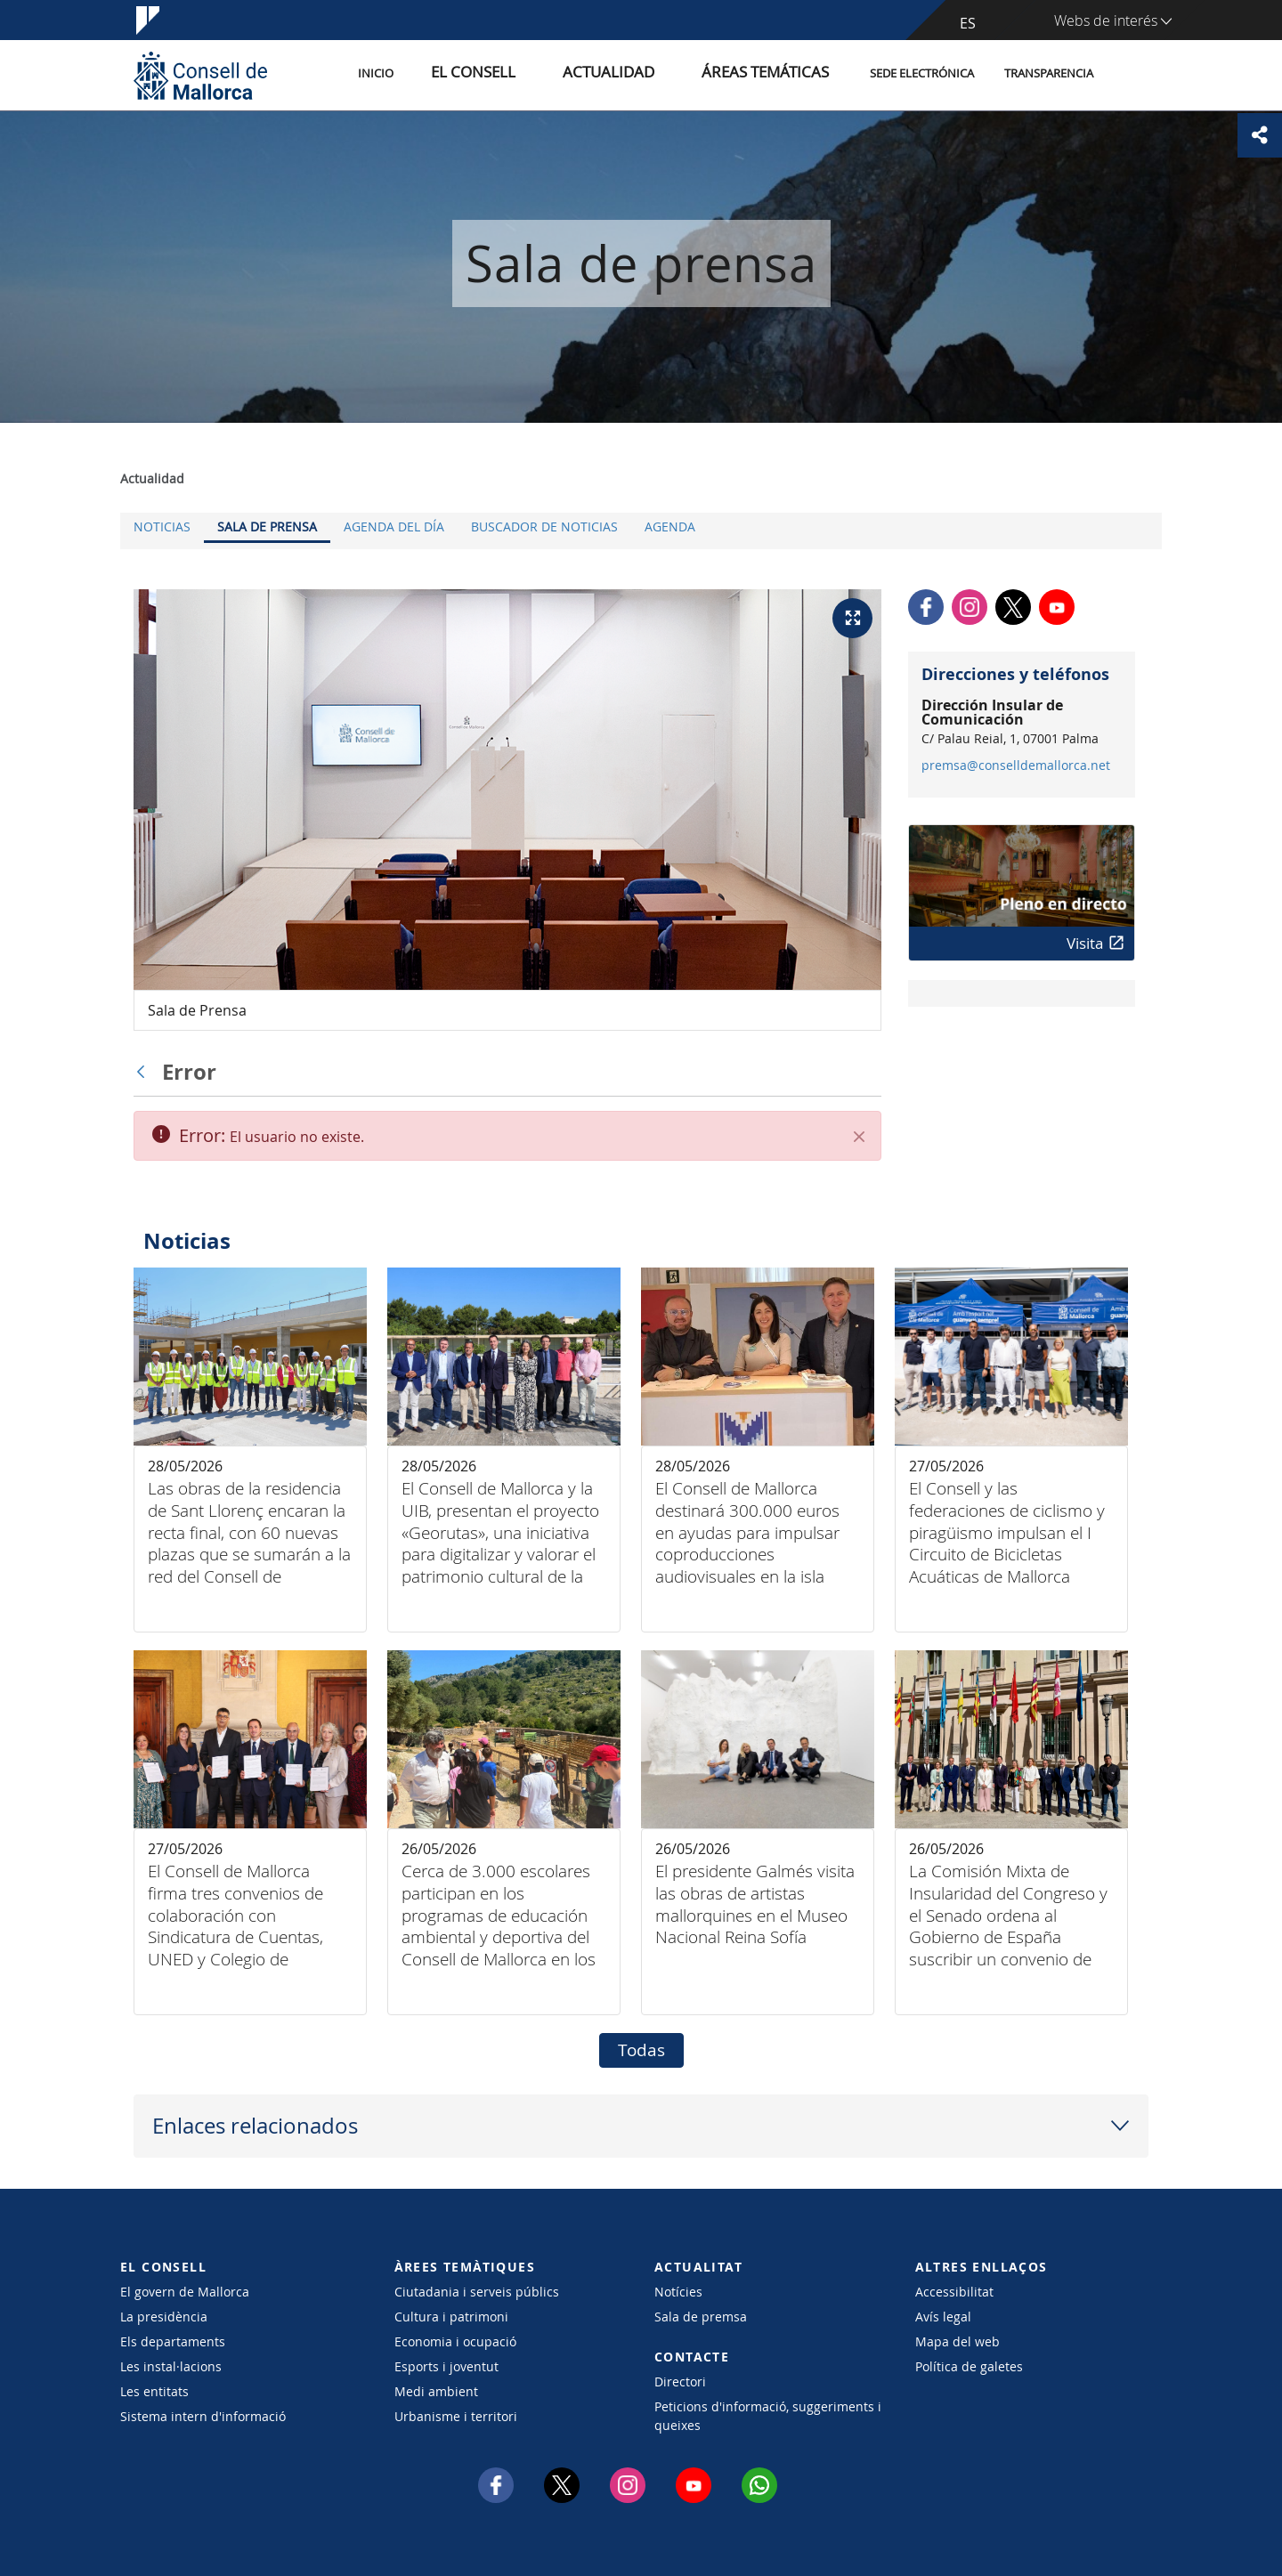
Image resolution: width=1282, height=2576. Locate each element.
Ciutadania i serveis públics (476, 2291)
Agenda (670, 526)
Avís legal (943, 2316)
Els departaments (172, 2341)
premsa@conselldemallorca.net (1015, 765)
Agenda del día (394, 526)
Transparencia (1048, 74)
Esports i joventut (446, 2366)
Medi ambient (436, 2391)
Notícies (678, 2291)
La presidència (163, 2316)
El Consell (536, 74)
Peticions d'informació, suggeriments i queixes (767, 2416)
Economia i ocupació (455, 2341)
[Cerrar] (859, 1136)
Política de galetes (969, 2366)
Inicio (456, 74)
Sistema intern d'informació (203, 2416)
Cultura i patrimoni (451, 2316)
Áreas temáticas (776, 74)
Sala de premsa (700, 2316)
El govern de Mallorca (184, 2291)
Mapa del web (957, 2341)
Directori (680, 2381)
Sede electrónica (922, 74)
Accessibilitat (954, 2291)
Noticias (162, 526)
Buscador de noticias (544, 526)
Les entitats (154, 2391)
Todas (641, 2050)
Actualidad (648, 74)
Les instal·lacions (171, 2366)
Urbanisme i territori (455, 2416)
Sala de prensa (267, 526)
